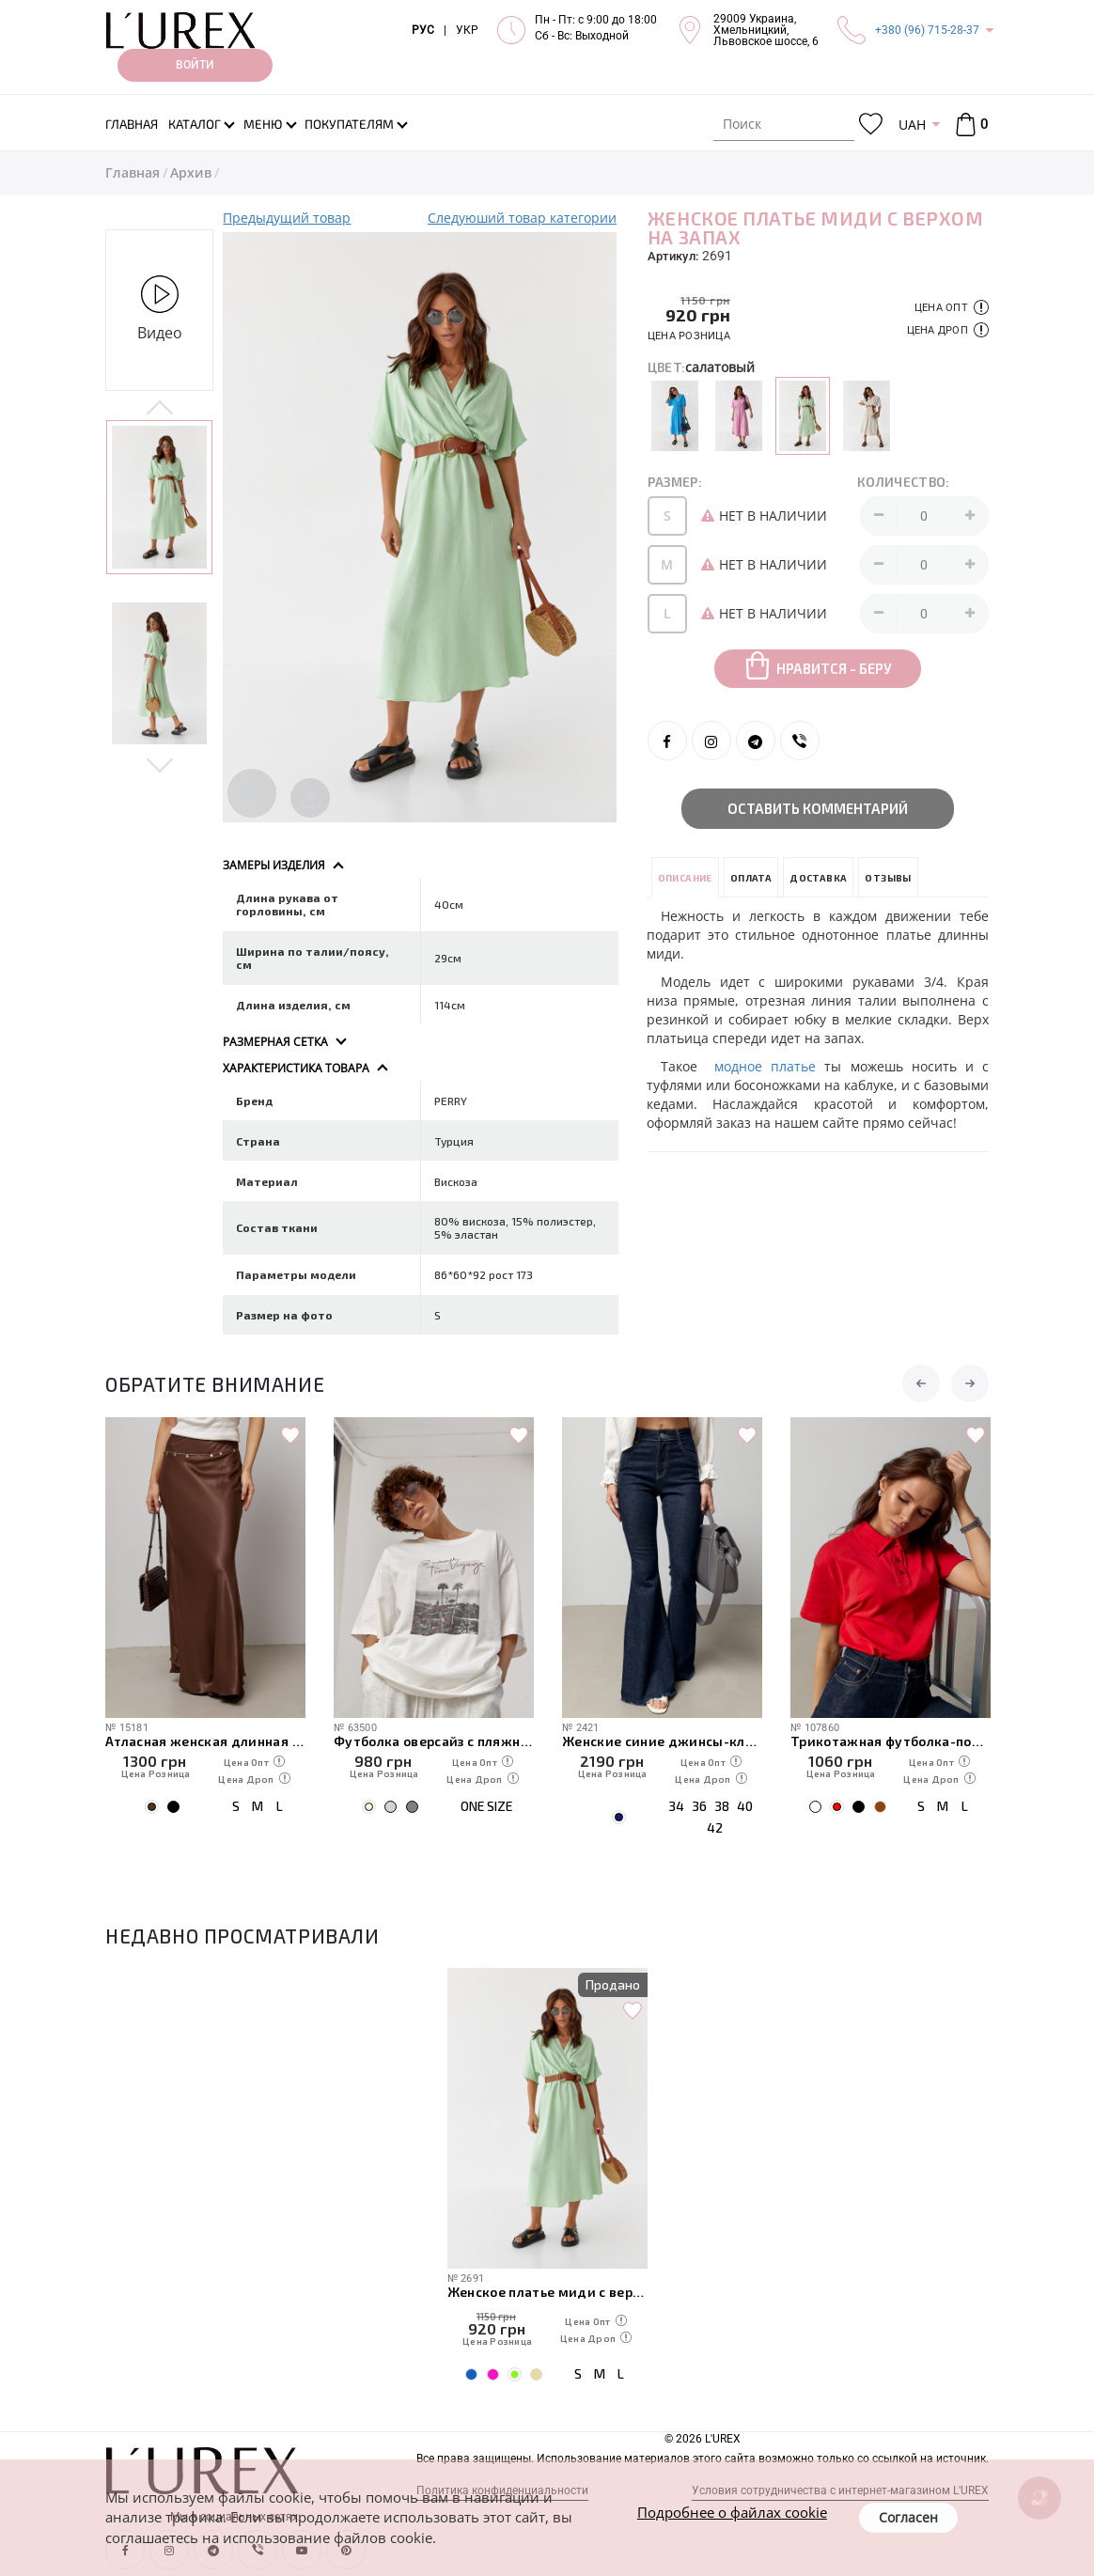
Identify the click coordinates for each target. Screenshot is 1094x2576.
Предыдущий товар (287, 217)
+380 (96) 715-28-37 (927, 30)
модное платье (765, 1066)
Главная (132, 172)
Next (159, 764)
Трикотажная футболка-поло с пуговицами (890, 1741)
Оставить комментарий (817, 808)
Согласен (908, 2517)
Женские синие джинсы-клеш (662, 1741)
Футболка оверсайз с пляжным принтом (434, 1741)
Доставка (818, 877)
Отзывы (888, 877)
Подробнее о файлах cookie (732, 2512)
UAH (912, 124)
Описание (685, 877)
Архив (190, 172)
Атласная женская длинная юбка (205, 1741)
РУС (423, 30)
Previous (159, 408)
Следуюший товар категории (522, 217)
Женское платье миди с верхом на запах (547, 2292)
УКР (467, 30)
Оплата (751, 877)
